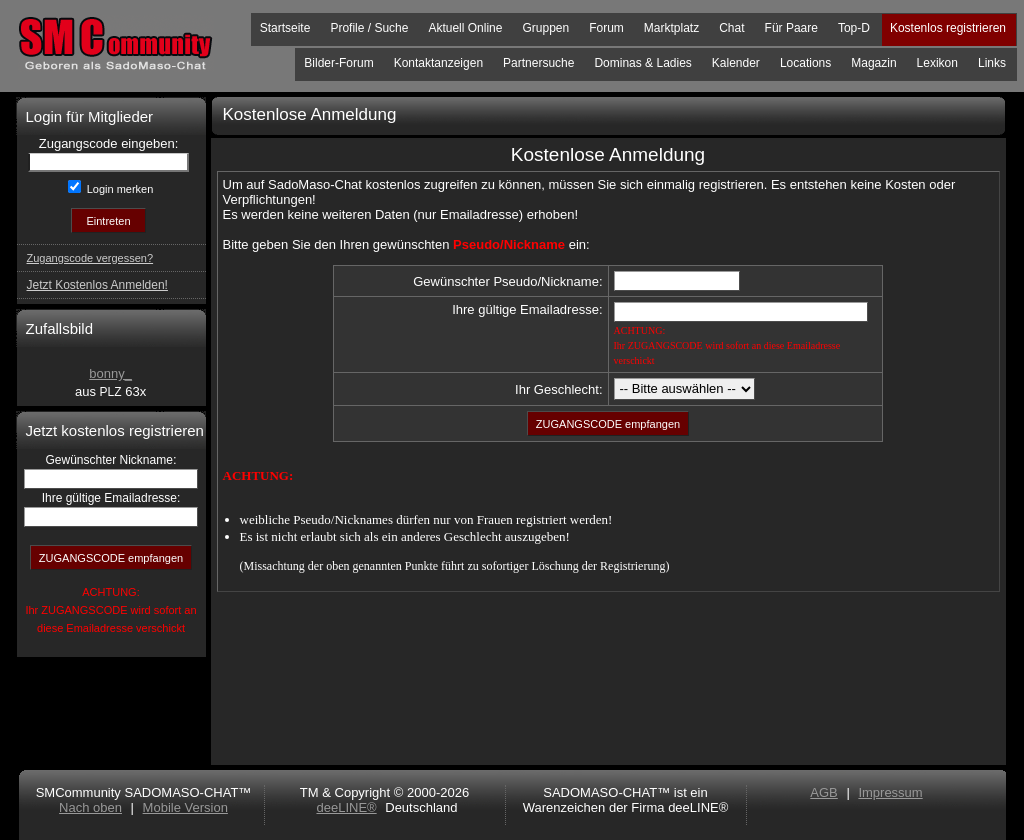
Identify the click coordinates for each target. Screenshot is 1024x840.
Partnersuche (538, 63)
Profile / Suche (369, 28)
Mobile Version (185, 807)
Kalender (736, 63)
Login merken (119, 189)
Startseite (285, 28)
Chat (731, 28)
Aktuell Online (465, 28)
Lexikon (937, 63)
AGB (823, 792)
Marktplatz (671, 28)
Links (992, 63)
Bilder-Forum (338, 63)
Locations (805, 63)
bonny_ (110, 373)
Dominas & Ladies (642, 63)
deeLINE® (346, 807)
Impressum (890, 792)
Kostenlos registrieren (948, 28)
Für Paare (791, 28)
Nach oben (90, 807)
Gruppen (545, 28)
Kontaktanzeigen (438, 63)
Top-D (854, 28)
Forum (606, 28)
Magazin (873, 63)
